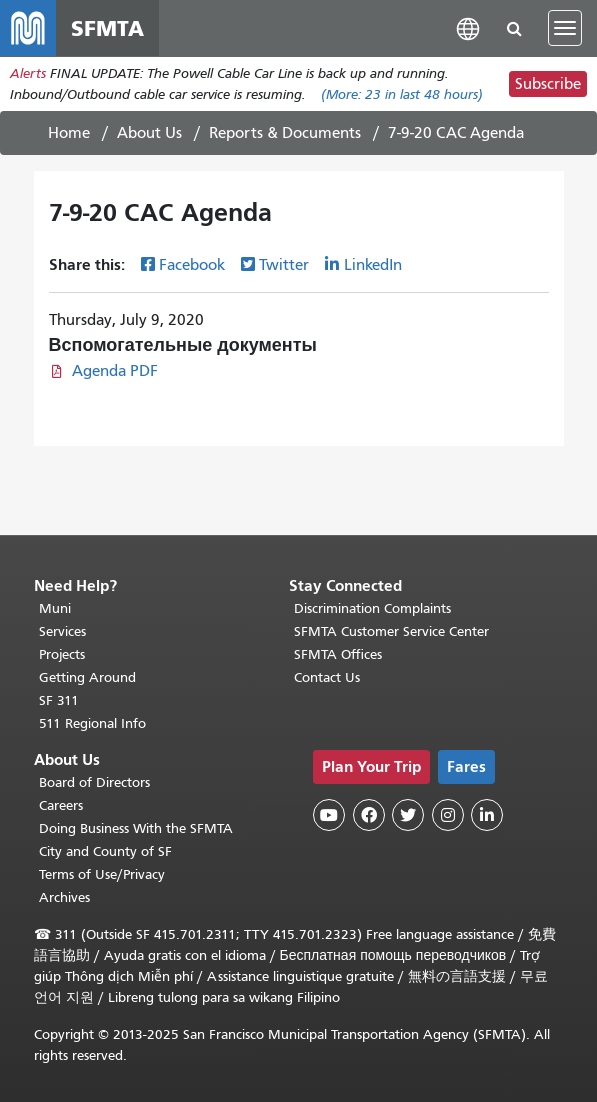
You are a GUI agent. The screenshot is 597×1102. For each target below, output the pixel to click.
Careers (61, 805)
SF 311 (59, 700)
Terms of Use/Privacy (102, 874)
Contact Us (327, 677)
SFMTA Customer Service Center (391, 631)
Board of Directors (94, 782)
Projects (62, 654)
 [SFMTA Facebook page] (369, 815)
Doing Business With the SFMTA (136, 828)
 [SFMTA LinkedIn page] (487, 815)
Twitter (284, 265)
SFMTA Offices (338, 654)
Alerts (28, 73)
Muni (55, 608)
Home (69, 133)
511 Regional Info (92, 723)
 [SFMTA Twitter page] (408, 815)
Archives (64, 897)
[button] (468, 27)
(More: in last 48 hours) (402, 94)
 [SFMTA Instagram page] (448, 815)
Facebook (192, 265)
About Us (149, 133)
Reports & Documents (285, 133)
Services (62, 631)
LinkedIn (373, 265)
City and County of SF (105, 851)
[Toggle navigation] (565, 28)
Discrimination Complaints (372, 608)
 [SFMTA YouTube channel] (329, 815)
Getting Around (87, 677)
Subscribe (548, 84)
